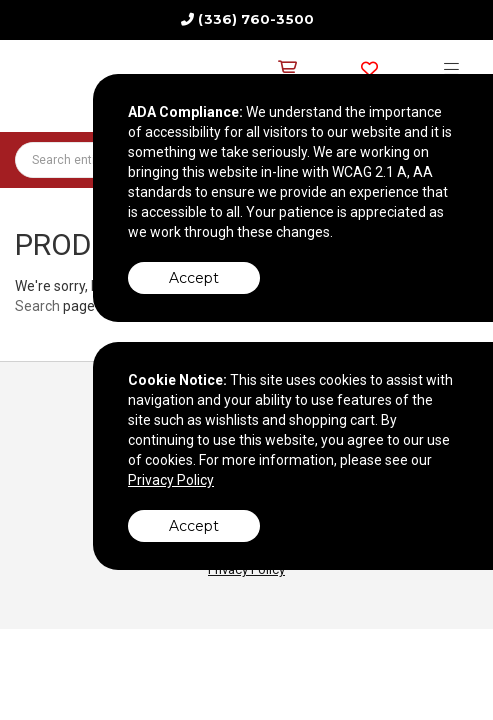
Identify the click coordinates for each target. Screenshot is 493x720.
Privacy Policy (171, 480)
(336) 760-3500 (255, 19)
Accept (194, 278)
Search (37, 306)
